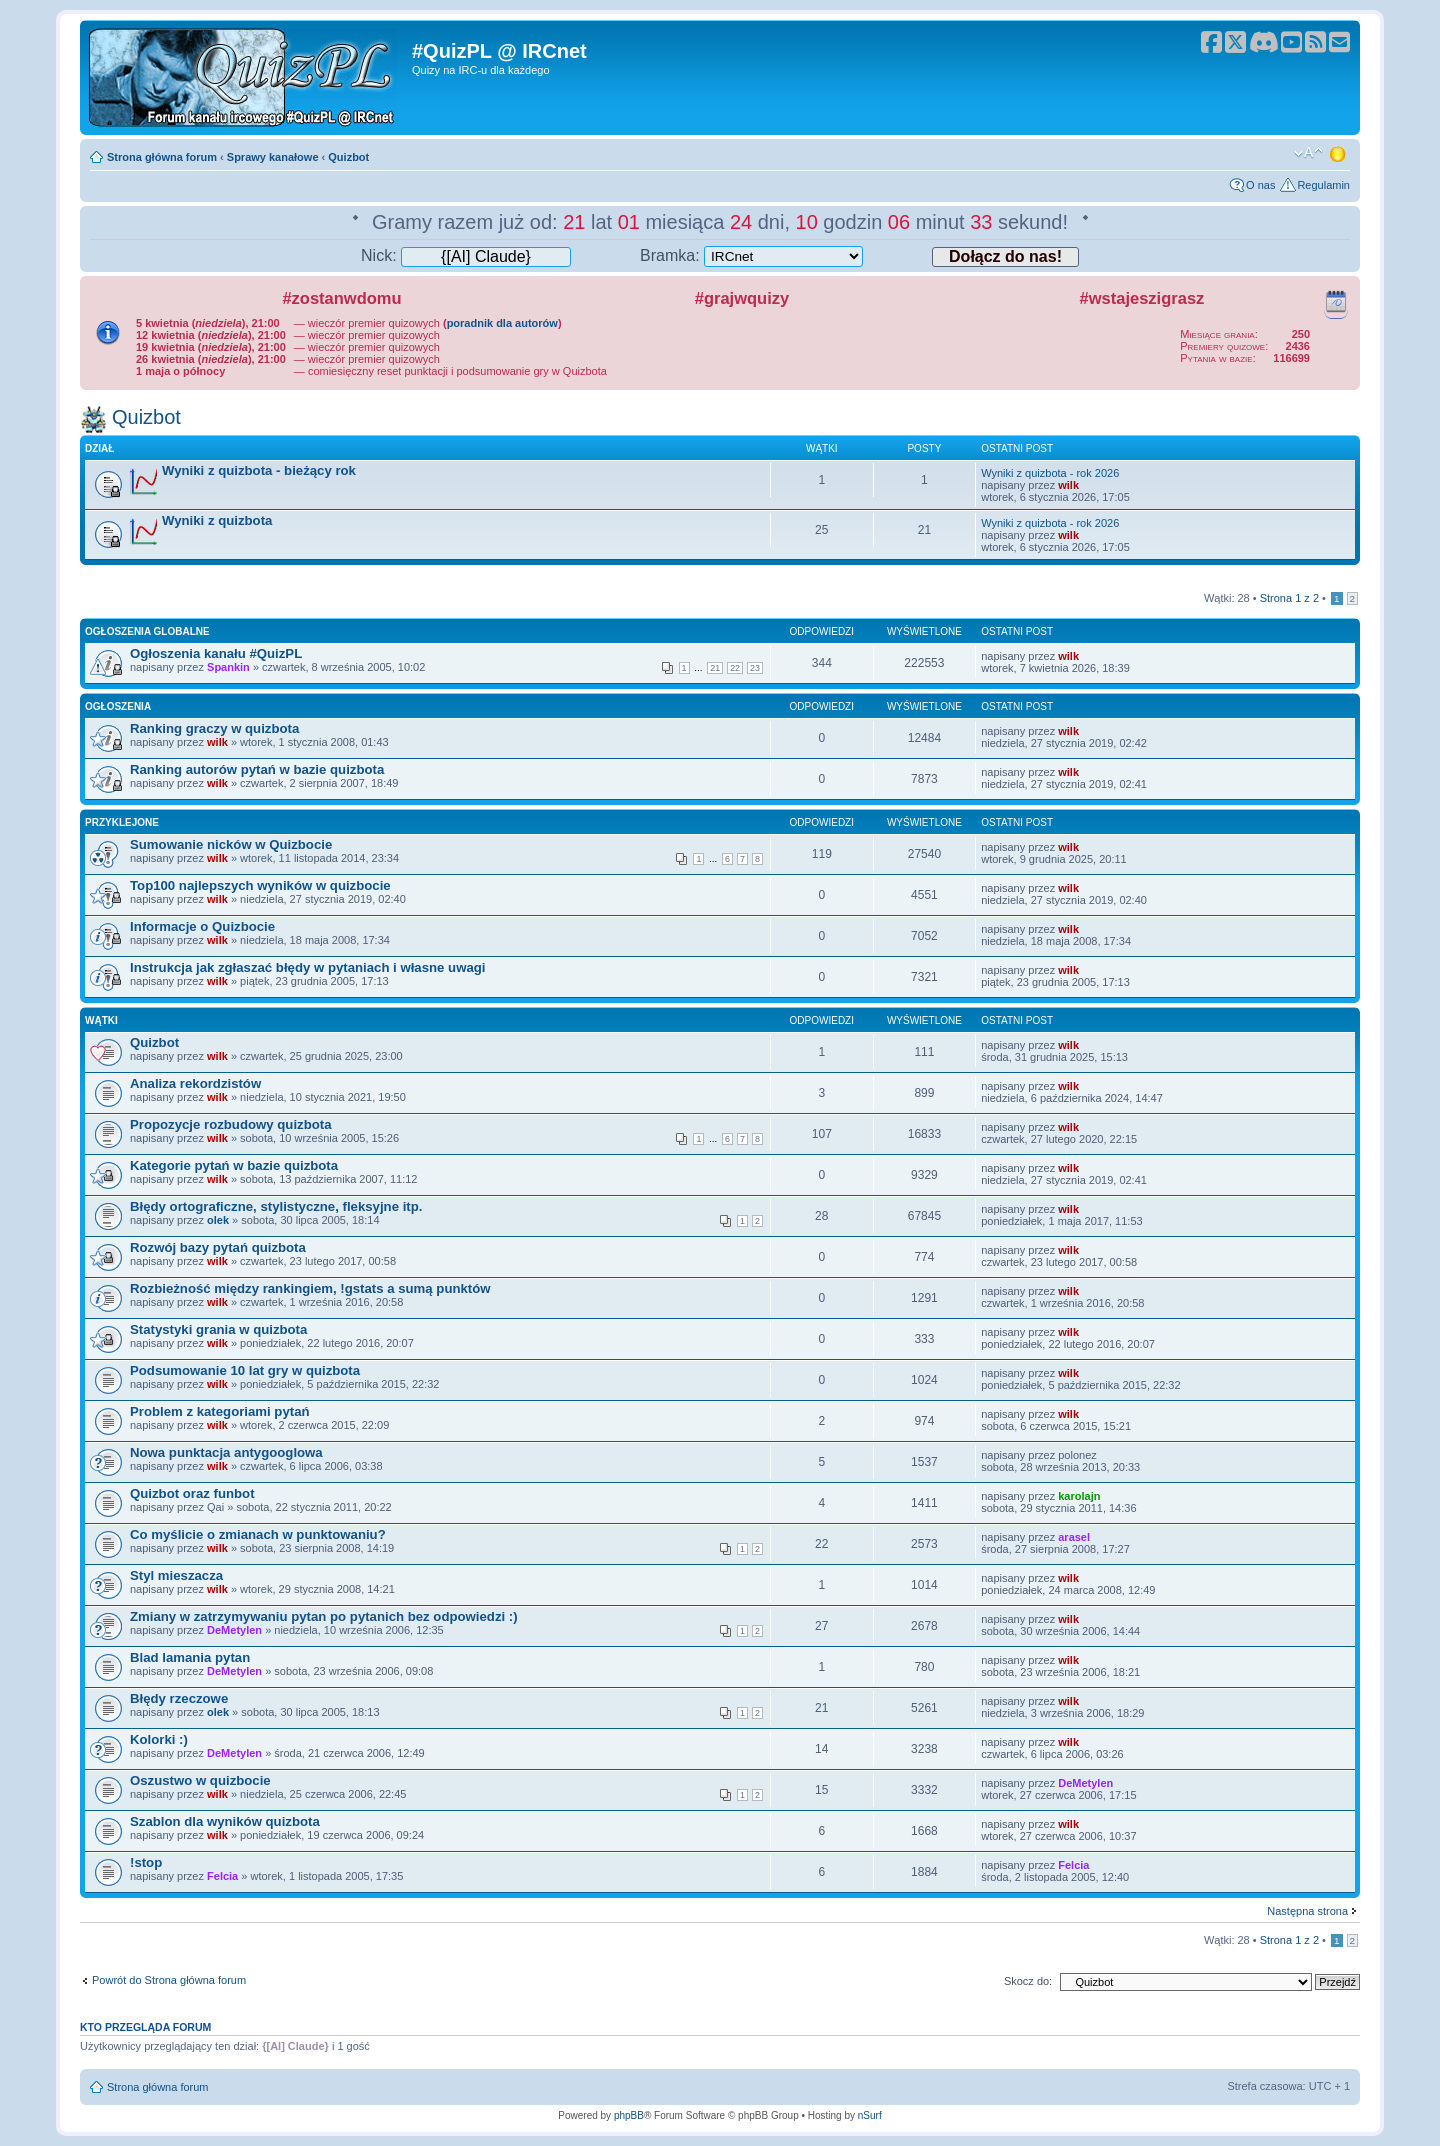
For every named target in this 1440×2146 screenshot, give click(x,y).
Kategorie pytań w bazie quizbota (234, 1165)
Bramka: (751, 255)
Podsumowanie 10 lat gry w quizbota (245, 1370)
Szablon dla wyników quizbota (225, 1821)
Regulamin (1323, 185)
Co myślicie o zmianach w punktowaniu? (258, 1534)
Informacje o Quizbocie (202, 926)
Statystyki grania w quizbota (218, 1329)
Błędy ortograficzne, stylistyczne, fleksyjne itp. (276, 1206)
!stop (146, 1862)
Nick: (466, 255)
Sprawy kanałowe (273, 157)
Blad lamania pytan (190, 1657)
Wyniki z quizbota (217, 520)
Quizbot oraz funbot (192, 1493)
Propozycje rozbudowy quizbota (230, 1124)
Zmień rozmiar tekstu (1308, 153)
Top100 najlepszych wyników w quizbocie (260, 885)
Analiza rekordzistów (195, 1083)
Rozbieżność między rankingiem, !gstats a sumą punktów (310, 1288)
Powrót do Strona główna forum (169, 1980)
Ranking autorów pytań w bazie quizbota (257, 769)
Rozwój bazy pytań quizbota (218, 1247)
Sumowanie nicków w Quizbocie (231, 844)
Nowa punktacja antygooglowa (226, 1452)
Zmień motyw (1339, 153)
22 (735, 668)
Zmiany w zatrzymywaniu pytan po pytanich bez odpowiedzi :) (324, 1616)
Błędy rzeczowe (179, 1698)
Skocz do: (1028, 1981)
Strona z (1289, 598)
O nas (1260, 185)
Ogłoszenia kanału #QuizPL (216, 653)
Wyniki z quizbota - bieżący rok (259, 470)
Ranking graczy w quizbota (214, 728)
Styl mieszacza (176, 1575)
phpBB (629, 2115)
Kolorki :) (159, 1739)
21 (715, 668)
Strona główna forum (162, 157)
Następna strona (1307, 1911)
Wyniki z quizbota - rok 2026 (1050, 473)
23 (755, 668)
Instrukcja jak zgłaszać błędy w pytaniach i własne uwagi (307, 967)
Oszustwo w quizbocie (200, 1780)
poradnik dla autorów (502, 323)
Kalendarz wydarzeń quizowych (1336, 301)
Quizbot (348, 157)
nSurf (870, 2115)
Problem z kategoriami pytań (220, 1411)
